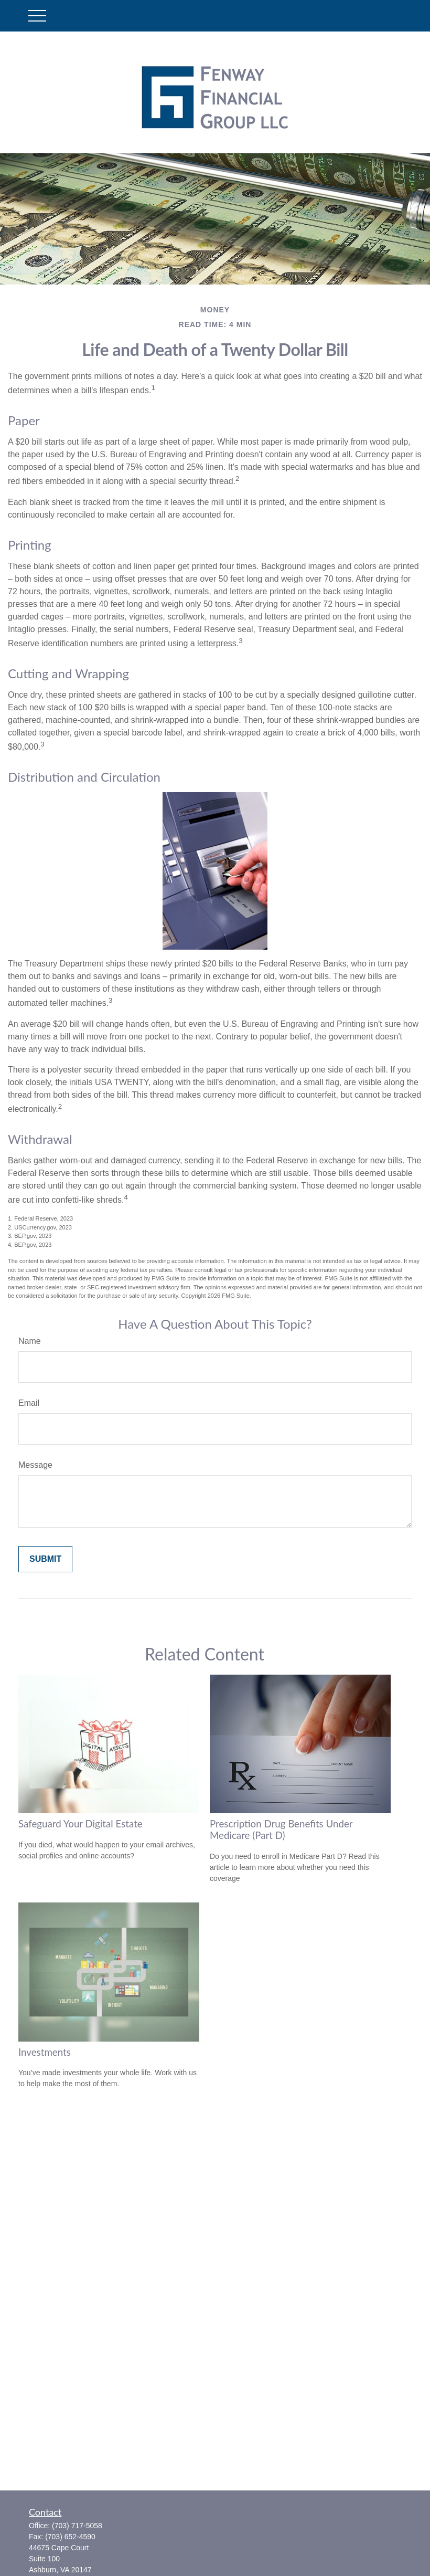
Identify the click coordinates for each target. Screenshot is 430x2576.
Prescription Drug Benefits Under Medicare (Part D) (281, 1829)
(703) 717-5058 (77, 2525)
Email (28, 1403)
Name (29, 1341)
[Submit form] (45, 1559)
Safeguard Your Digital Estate (80, 1824)
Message (35, 1464)
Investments (44, 2052)
